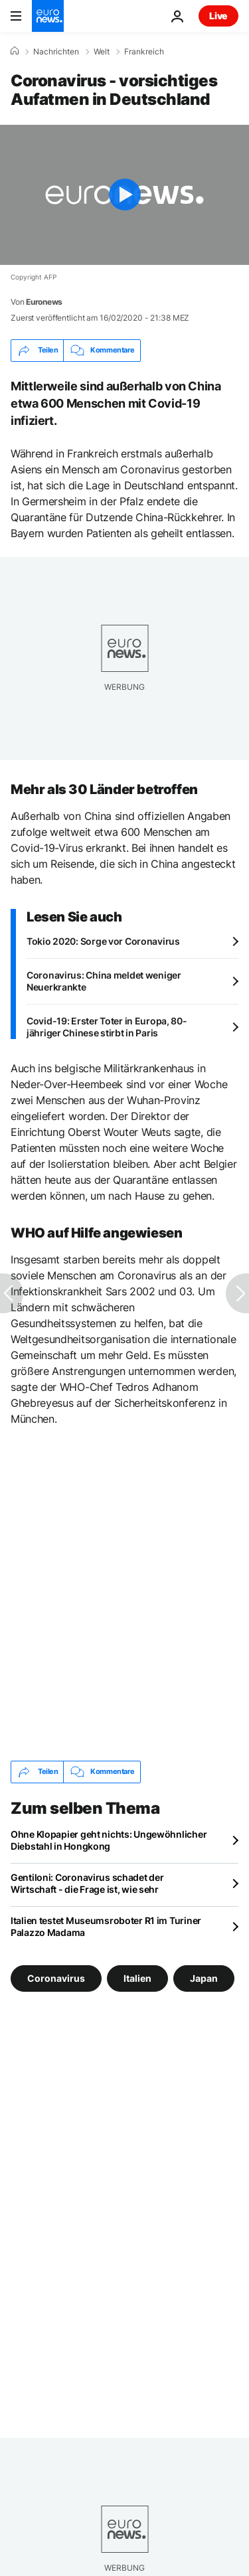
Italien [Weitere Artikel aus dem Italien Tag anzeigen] (137, 1977)
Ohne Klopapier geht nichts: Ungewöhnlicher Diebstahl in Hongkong (109, 1840)
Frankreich (144, 52)
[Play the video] (124, 195)
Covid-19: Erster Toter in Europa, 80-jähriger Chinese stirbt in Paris (107, 1026)
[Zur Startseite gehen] (48, 16)
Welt (102, 52)
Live (218, 15)
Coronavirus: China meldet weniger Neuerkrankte (104, 981)
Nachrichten (56, 52)
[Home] (15, 51)
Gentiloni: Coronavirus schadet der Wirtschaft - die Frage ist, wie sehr (87, 1883)
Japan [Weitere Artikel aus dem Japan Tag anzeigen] (204, 1977)
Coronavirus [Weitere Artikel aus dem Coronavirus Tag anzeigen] (56, 1977)
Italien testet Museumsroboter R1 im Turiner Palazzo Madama (106, 1926)
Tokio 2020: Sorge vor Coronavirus (103, 941)
